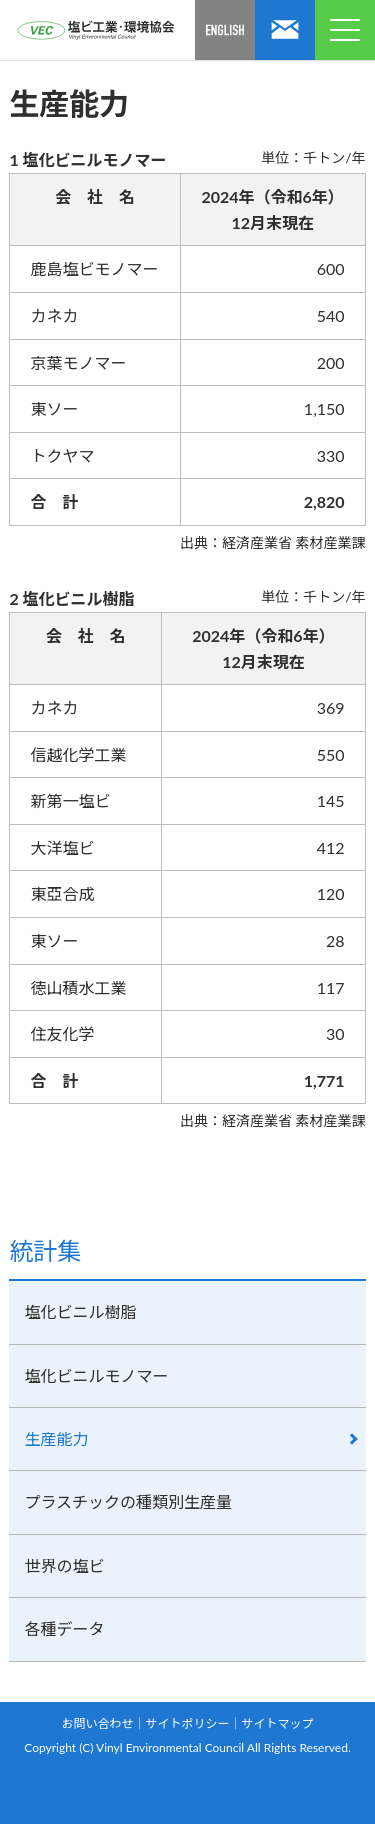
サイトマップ (278, 1723)
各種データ (64, 1628)
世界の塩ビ (64, 1565)
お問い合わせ (97, 1723)
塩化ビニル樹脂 (80, 1311)
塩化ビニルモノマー (96, 1375)
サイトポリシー (187, 1723)
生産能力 (56, 1438)
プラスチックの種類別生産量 (128, 1501)
